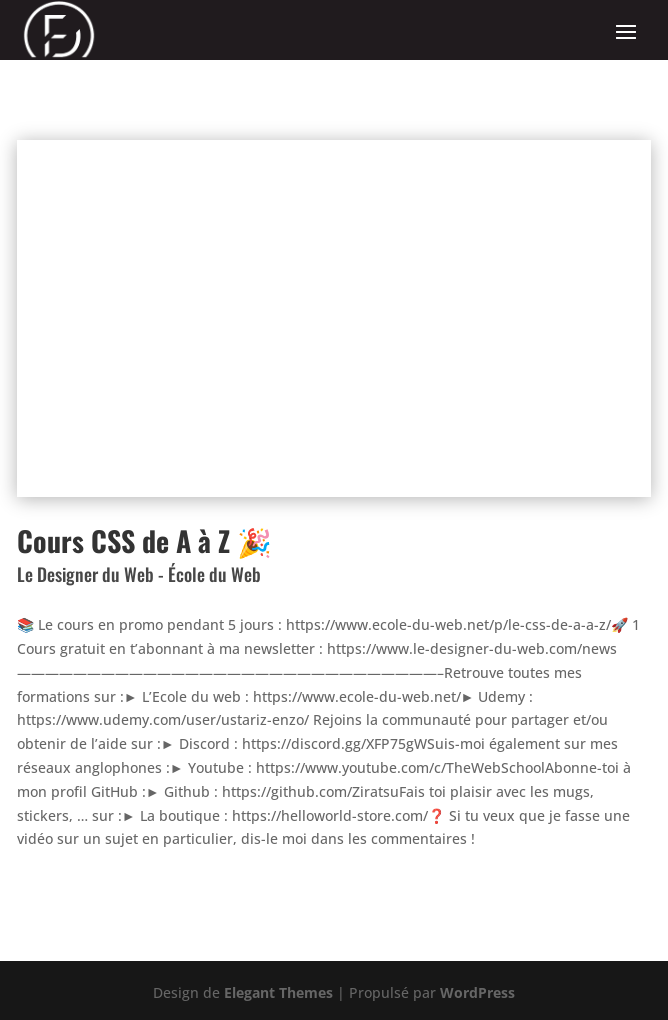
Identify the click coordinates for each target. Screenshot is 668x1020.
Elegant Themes (278, 992)
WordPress (477, 992)
